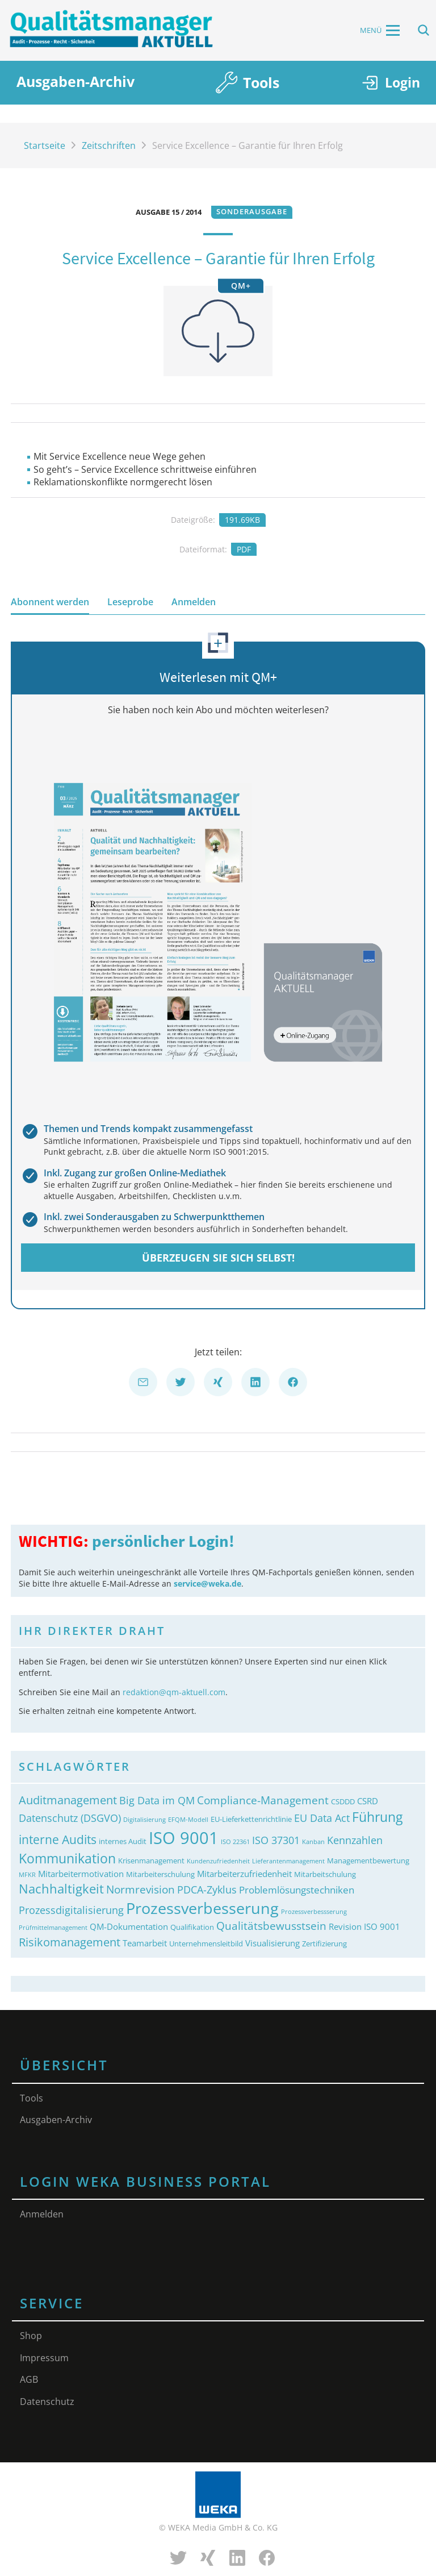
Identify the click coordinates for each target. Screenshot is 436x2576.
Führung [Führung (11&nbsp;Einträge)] (377, 1817)
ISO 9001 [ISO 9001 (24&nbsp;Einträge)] (184, 1837)
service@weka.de (207, 1583)
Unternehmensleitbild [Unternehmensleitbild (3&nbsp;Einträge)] (206, 1943)
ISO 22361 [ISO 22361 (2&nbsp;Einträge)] (235, 1842)
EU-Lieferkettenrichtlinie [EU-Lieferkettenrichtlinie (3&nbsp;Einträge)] (251, 1819)
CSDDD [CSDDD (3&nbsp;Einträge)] (343, 1801)
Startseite (44, 145)
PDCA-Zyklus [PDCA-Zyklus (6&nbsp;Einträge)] (207, 1889)
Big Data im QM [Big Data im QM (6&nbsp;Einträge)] (157, 1800)
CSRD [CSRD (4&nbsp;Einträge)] (367, 1801)
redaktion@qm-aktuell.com (174, 1692)
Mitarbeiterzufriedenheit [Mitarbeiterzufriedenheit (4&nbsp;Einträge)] (244, 1873)
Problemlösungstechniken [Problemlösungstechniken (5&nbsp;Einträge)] (296, 1889)
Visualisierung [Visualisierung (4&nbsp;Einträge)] (272, 1943)
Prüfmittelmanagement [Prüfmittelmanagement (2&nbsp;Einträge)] (53, 1928)
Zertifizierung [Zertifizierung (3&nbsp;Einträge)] (324, 1943)
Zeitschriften (109, 145)
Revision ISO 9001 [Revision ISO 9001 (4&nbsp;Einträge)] (364, 1926)
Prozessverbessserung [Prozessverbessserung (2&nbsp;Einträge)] (314, 1912)
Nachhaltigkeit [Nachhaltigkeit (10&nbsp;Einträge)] (61, 1888)
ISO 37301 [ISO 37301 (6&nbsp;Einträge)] (276, 1840)
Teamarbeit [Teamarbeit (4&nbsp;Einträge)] (145, 1943)
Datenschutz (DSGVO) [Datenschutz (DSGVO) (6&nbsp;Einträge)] (70, 1818)
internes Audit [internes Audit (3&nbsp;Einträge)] (122, 1841)
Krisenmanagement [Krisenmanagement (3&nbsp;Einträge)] (151, 1860)
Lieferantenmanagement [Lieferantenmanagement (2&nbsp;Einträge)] (288, 1861)
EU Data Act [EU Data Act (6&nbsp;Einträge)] (322, 1818)
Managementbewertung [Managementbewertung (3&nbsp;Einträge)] (368, 1860)
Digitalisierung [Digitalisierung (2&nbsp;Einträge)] (144, 1820)
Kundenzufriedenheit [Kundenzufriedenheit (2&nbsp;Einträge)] (218, 1861)
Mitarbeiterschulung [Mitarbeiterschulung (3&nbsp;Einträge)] (160, 1874)
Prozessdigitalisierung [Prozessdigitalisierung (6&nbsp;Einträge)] (71, 1910)
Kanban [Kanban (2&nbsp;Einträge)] (313, 1842)
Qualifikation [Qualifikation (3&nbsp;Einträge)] (192, 1927)
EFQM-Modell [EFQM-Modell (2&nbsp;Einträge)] (188, 1820)
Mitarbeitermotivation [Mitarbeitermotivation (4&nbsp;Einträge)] (81, 1873)
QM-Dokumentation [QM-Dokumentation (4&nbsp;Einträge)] (129, 1926)
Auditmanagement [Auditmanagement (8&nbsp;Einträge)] (68, 1800)
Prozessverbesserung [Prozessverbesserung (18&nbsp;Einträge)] (202, 1908)
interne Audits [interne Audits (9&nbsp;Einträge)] (58, 1839)
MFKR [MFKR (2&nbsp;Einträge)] (27, 1875)
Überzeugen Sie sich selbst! (218, 1257)
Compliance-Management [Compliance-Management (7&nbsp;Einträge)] (263, 1800)
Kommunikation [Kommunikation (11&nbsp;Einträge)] (67, 1858)
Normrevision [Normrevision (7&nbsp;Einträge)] (140, 1889)
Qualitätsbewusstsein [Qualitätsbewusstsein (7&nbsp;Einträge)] (271, 1925)
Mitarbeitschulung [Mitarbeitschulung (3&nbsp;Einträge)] (325, 1874)
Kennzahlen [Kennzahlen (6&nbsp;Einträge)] (355, 1840)
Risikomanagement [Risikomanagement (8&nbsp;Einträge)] (69, 1942)
